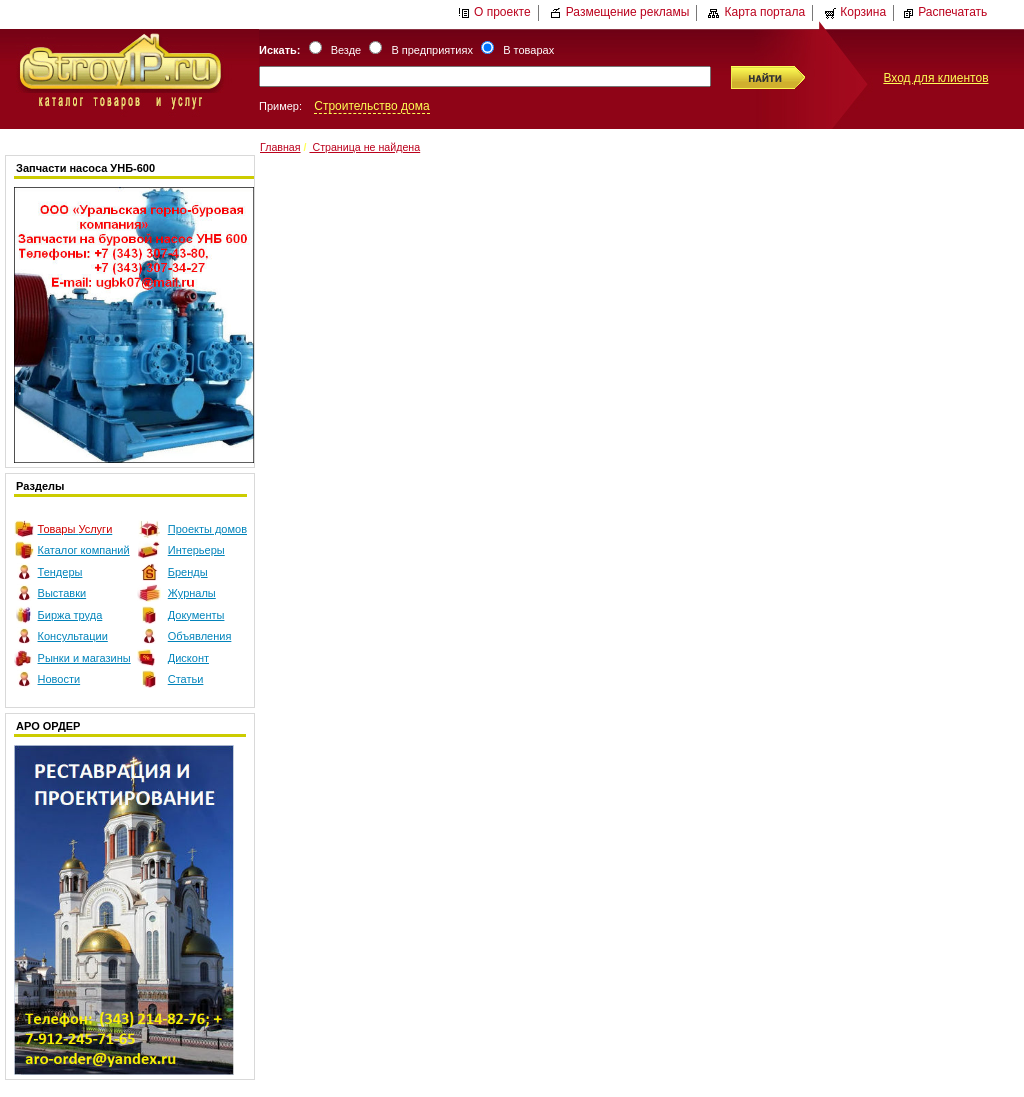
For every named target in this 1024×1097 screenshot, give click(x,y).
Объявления (200, 636)
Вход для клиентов (935, 78)
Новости (59, 679)
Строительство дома (371, 106)
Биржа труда (70, 615)
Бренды (188, 572)
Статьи (186, 679)
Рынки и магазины (84, 658)
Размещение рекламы (620, 12)
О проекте (494, 12)
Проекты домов (207, 529)
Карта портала (756, 12)
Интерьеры (196, 550)
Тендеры (60, 572)
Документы (196, 615)
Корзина (855, 12)
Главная (280, 147)
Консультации (73, 636)
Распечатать (944, 12)
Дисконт (188, 658)
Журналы (192, 593)
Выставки (62, 593)
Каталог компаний (84, 550)
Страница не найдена (364, 147)
